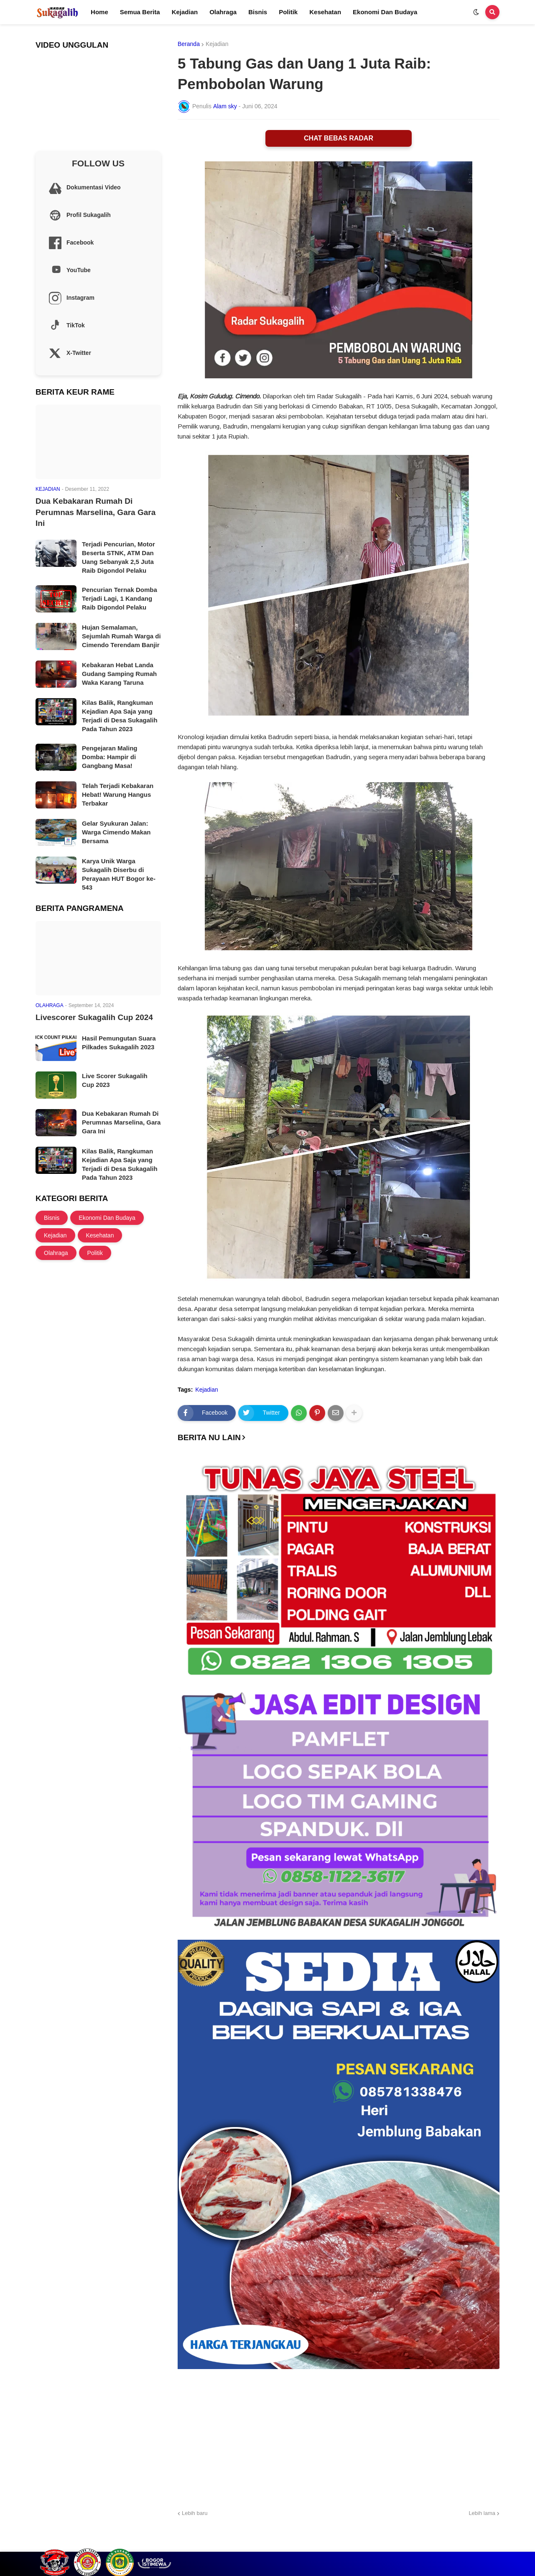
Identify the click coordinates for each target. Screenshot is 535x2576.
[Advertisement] (338, 2438)
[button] (476, 12)
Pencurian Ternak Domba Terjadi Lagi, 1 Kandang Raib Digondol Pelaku (119, 598)
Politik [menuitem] (288, 11)
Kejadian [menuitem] (185, 11)
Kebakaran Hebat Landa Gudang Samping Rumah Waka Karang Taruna (119, 673)
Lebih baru (194, 2513)
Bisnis (51, 1217)
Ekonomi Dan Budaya (107, 1217)
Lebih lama (482, 2513)
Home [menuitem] (99, 11)
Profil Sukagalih (382, 2543)
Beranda (189, 44)
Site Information (479, 2543)
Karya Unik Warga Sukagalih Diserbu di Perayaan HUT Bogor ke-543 (118, 874)
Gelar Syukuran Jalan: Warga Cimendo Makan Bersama (116, 832)
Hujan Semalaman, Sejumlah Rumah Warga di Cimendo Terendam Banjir (121, 636)
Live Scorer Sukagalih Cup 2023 (115, 1080)
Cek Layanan (430, 2543)
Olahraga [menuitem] (223, 11)
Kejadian (217, 44)
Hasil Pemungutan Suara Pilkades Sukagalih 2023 (119, 1043)
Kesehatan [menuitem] (325, 11)
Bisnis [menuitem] (257, 11)
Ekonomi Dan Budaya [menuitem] (385, 11)
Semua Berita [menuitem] (140, 11)
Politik (95, 1253)
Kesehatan (100, 1235)
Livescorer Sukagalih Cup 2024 (94, 1017)
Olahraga (56, 1253)
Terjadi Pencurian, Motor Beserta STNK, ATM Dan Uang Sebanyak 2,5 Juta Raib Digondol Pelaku (118, 557)
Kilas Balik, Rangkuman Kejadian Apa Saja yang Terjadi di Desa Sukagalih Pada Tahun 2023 (120, 715)
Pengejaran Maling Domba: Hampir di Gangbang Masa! (110, 757)
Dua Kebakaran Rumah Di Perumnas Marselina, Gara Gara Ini (95, 512)
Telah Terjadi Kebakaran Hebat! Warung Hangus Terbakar (117, 794)
